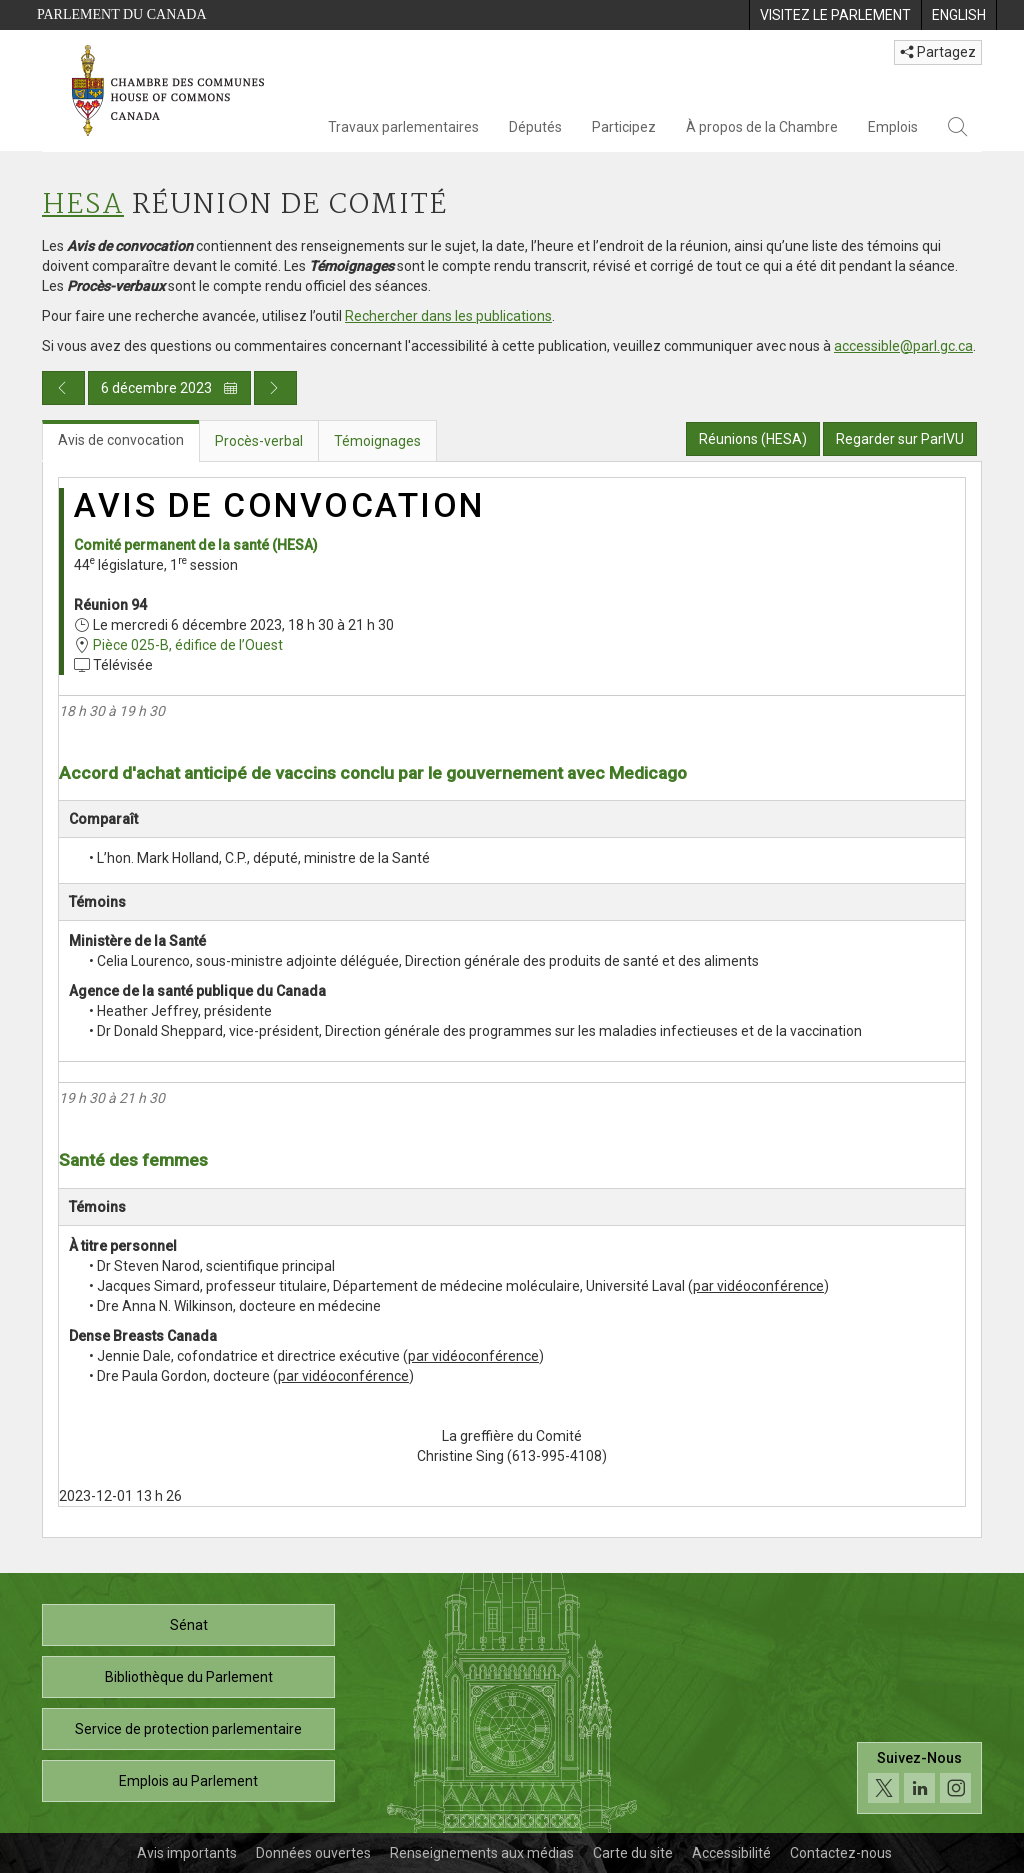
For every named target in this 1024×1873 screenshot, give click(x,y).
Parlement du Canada (122, 14)
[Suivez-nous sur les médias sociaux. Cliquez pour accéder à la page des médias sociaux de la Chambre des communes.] (919, 1778)
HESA (83, 205)
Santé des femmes (133, 1160)
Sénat (189, 1625)
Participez (624, 127)
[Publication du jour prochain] (275, 388)
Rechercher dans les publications (448, 316)
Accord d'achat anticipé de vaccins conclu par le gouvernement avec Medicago (373, 773)
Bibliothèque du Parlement (189, 1677)
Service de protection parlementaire (188, 1729)
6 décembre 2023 (169, 388)
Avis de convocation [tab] (121, 440)
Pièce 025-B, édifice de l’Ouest (188, 645)
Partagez (938, 52)
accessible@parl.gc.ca (903, 346)
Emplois (893, 127)
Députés (535, 127)
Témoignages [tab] (377, 441)
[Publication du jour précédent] (63, 388)
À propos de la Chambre (762, 127)
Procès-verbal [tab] (259, 441)
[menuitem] (835, 15)
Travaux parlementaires (403, 127)
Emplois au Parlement (188, 1781)
